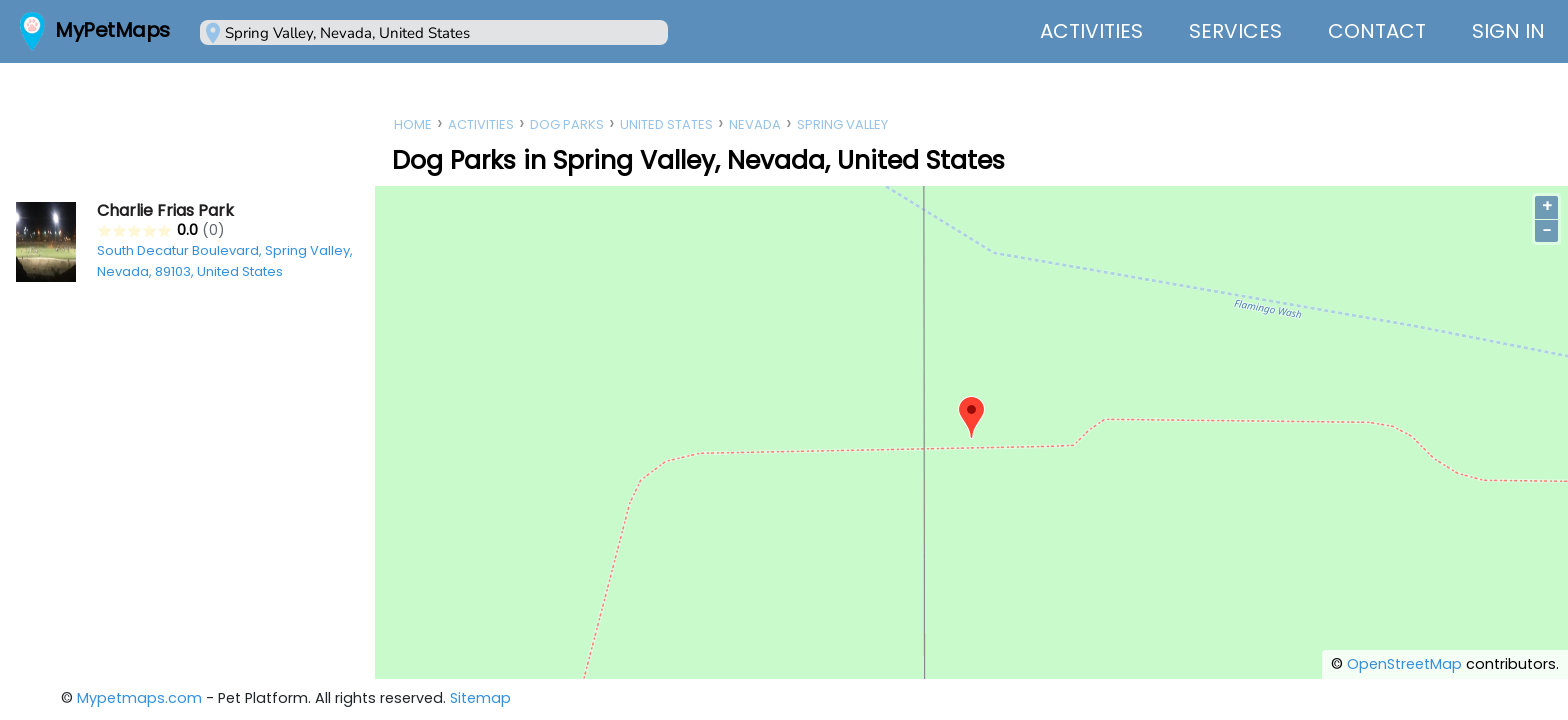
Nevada (755, 124)
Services (1235, 31)
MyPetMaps (112, 30)
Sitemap (480, 698)
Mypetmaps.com (139, 698)
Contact (1377, 31)
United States (666, 124)
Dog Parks (567, 124)
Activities (1091, 31)
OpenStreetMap (1404, 664)
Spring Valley (842, 124)
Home (413, 124)
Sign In (1508, 31)
